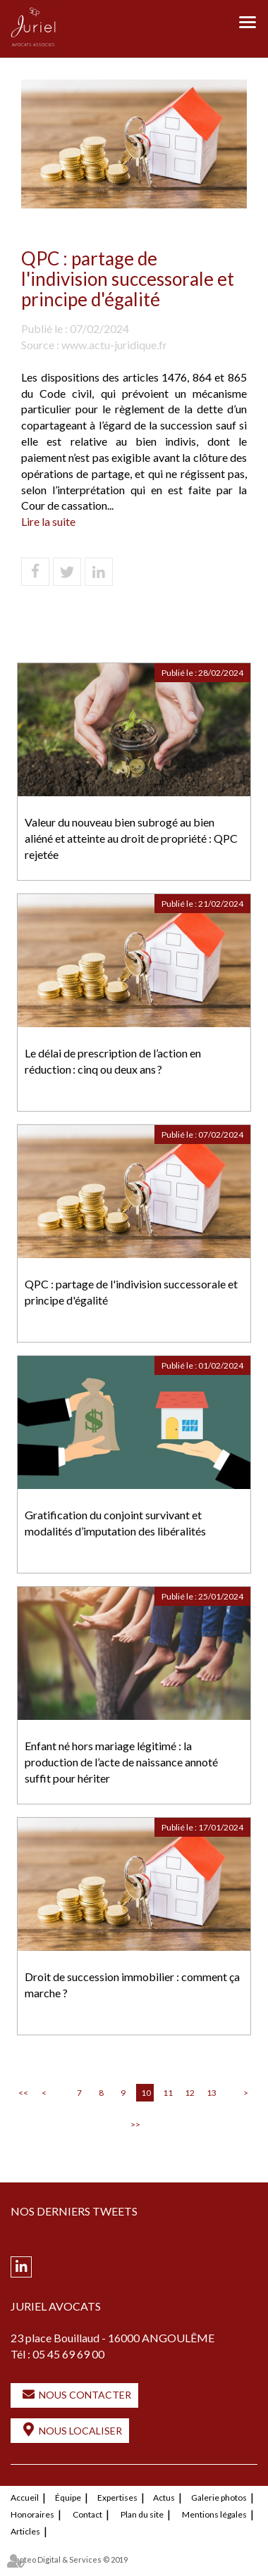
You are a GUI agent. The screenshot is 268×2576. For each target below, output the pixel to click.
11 (168, 2092)
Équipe (68, 2497)
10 (146, 2092)
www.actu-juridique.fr (114, 344)
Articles (25, 2531)
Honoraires (32, 2514)
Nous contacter (85, 2395)
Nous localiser (80, 2431)
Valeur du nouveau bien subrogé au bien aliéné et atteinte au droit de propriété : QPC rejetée (131, 838)
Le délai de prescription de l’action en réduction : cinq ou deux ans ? (113, 1061)
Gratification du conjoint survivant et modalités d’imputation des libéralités (115, 1523)
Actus (164, 2497)
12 (190, 2092)
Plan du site (142, 2514)
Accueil (25, 2497)
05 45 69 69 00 (68, 2354)
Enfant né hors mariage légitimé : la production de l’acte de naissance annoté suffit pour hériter (121, 1762)
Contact (87, 2514)
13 (212, 2092)
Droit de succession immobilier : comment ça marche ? (132, 1984)
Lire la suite (48, 521)
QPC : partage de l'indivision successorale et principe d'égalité (131, 1292)
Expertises (117, 2497)
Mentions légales (214, 2514)
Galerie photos (219, 2497)
